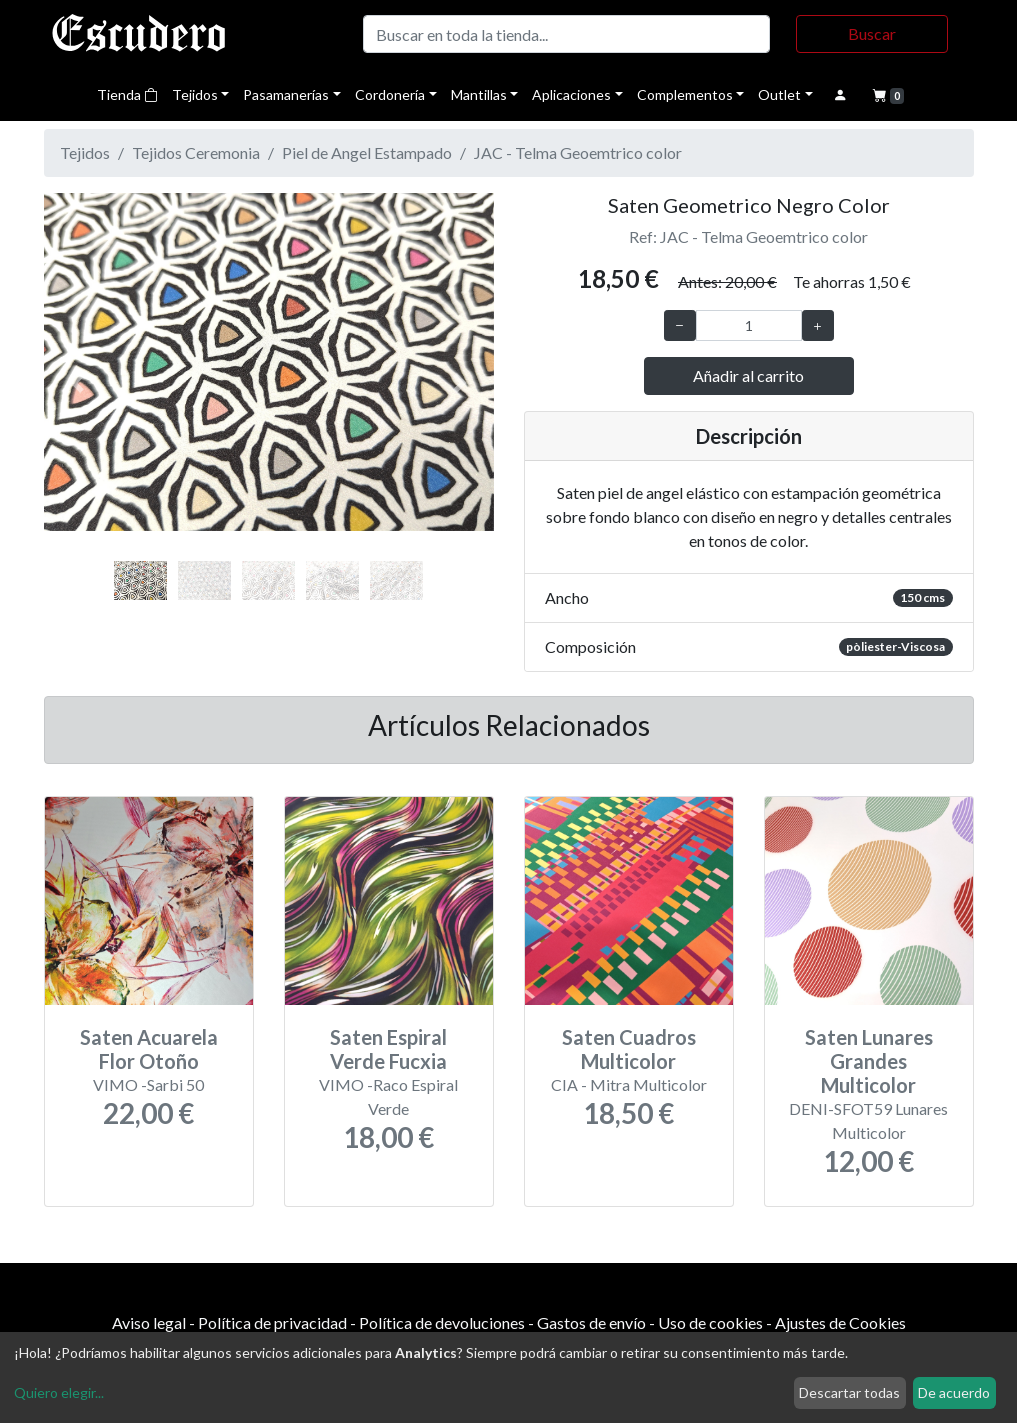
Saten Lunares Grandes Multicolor (869, 1061)
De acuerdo (954, 1392)
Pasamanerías (286, 94)
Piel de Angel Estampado (367, 152)
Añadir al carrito (748, 375)
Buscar (872, 33)
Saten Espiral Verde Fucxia (388, 1049)
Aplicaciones (571, 94)
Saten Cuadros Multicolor (629, 1049)
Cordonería (390, 94)
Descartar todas (849, 1392)
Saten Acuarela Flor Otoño (149, 1049)
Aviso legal (149, 1322)
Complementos (685, 94)
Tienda (127, 94)
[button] (78, 383)
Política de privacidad (272, 1322)
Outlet (779, 94)
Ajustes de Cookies (840, 1322)
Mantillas (479, 94)
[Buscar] (566, 34)
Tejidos (195, 94)
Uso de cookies (710, 1322)
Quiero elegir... (59, 1392)
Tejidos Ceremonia (196, 152)
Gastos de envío (591, 1322)
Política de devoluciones (442, 1322)
